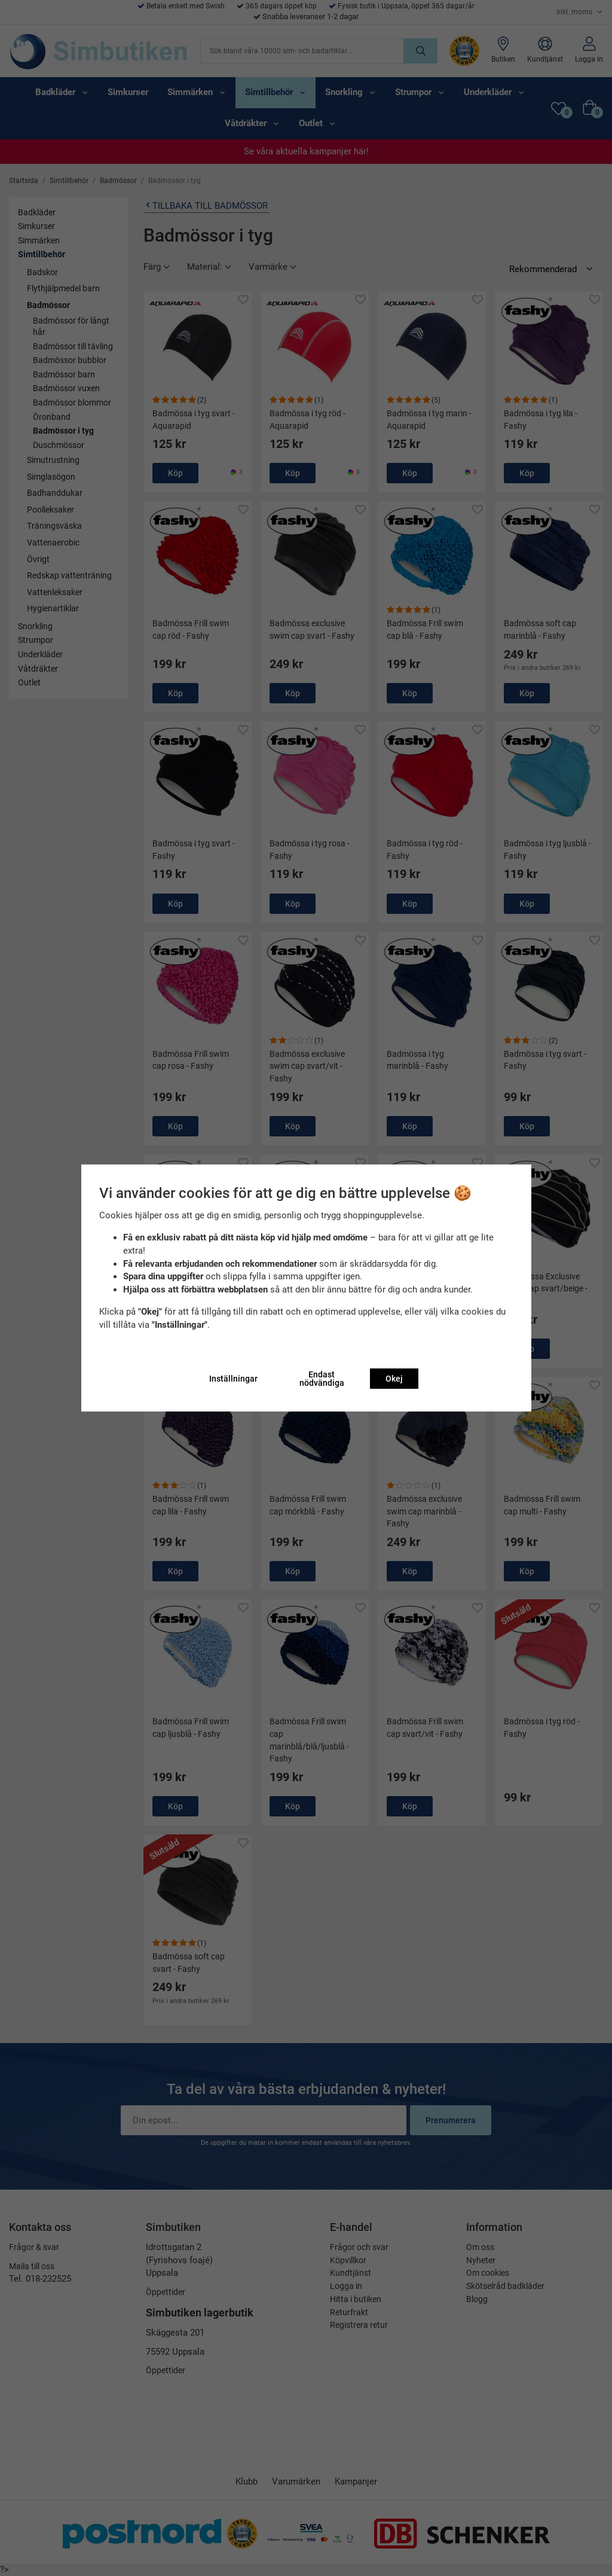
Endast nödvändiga (321, 1379)
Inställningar (233, 1378)
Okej (394, 1378)
